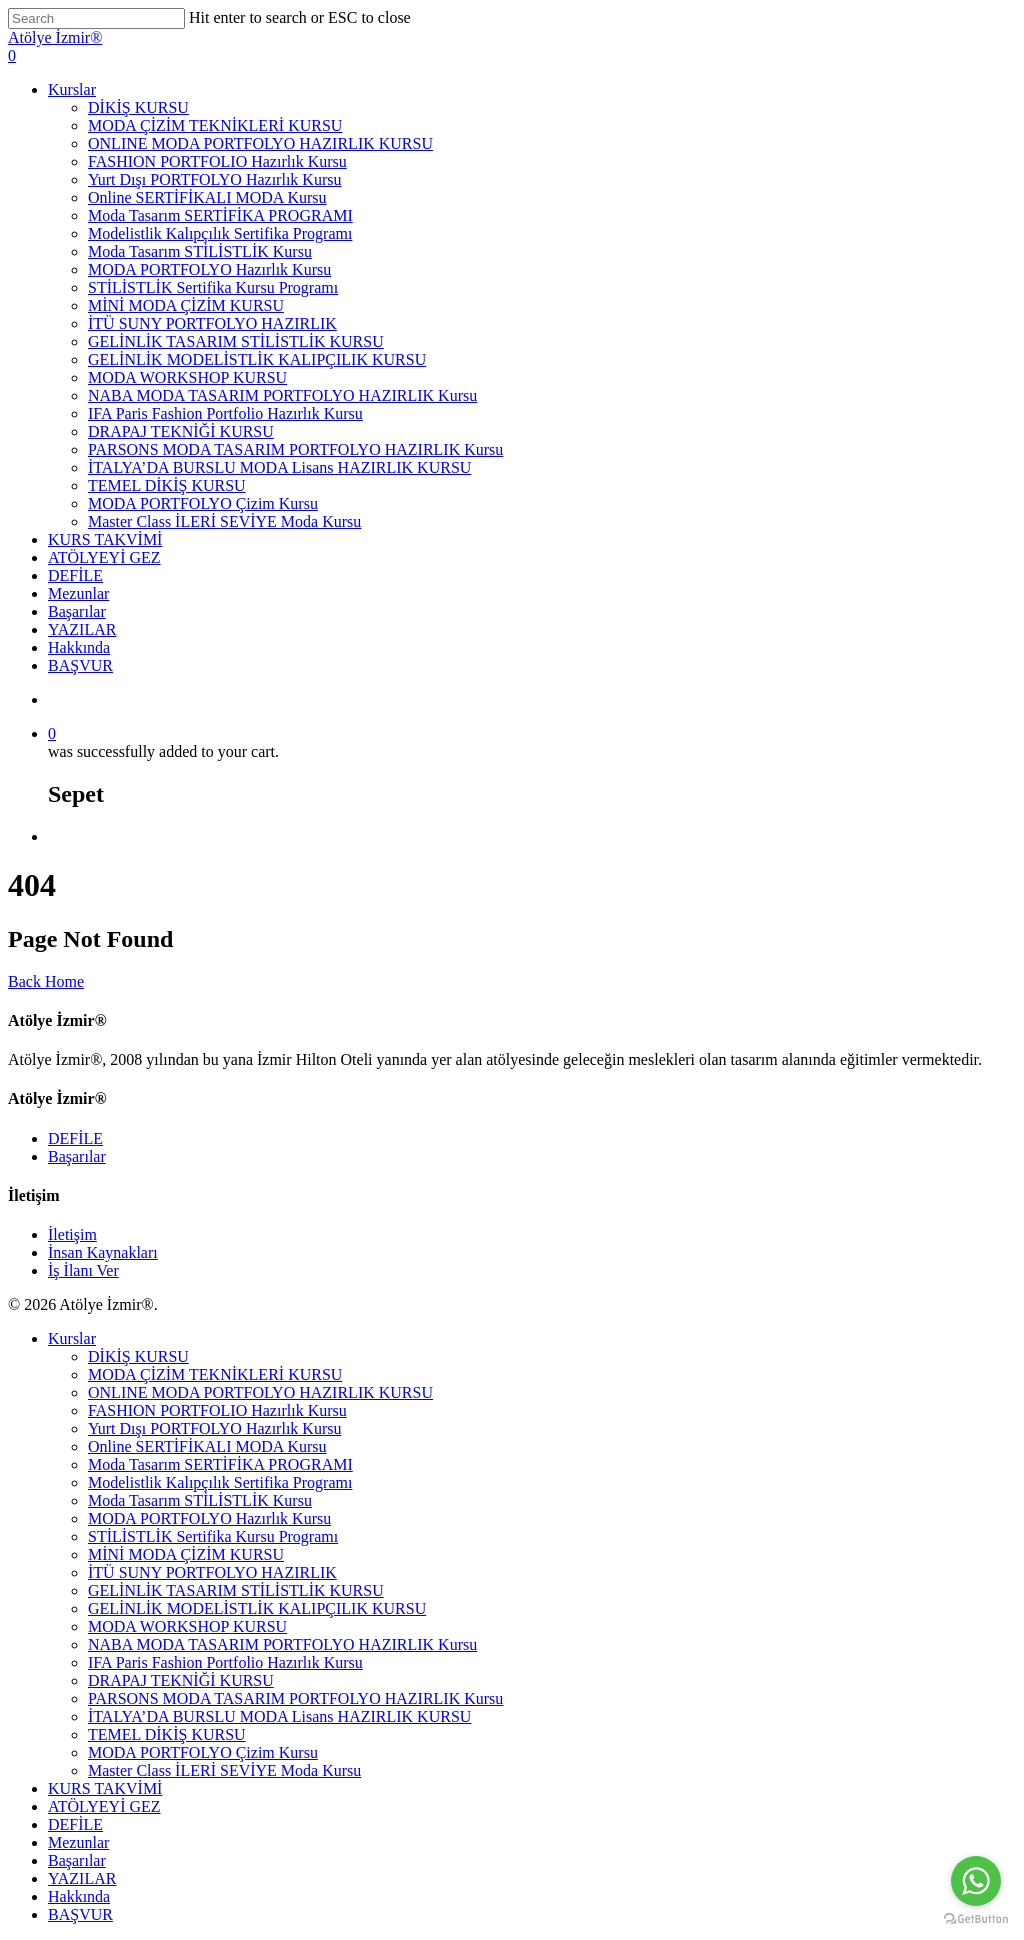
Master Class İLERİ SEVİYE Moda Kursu (224, 521)
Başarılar (77, 611)
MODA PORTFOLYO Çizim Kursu (203, 503)
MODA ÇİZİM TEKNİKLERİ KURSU (215, 125)
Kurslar (72, 89)
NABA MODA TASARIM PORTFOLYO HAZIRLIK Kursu (282, 395)
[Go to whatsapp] (976, 1881)
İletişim (72, 1234)
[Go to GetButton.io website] (976, 1919)
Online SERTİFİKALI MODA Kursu (207, 197)
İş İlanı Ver (83, 1270)
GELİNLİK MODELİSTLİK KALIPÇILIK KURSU (257, 359)
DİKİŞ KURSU (138, 107)
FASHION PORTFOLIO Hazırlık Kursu (217, 161)
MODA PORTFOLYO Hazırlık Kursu (209, 269)
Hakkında (79, 647)
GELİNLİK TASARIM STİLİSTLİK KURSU (236, 341)
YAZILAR (82, 629)
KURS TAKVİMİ (105, 539)
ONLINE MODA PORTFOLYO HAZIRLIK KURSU (260, 143)
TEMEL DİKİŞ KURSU (167, 485)
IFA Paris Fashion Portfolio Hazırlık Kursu (225, 413)
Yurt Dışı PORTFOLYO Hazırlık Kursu (214, 179)
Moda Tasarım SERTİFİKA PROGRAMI (220, 215)
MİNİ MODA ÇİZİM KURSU (186, 305)
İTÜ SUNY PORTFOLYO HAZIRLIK (212, 323)
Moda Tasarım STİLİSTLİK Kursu (200, 251)
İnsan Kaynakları (103, 1252)
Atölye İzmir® (55, 37)
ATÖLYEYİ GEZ (104, 557)
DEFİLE (75, 575)
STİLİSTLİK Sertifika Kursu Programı (213, 287)
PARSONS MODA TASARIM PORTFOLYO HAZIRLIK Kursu (295, 449)
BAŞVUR (80, 665)
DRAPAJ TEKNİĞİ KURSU (181, 431)
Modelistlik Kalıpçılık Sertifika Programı (220, 233)
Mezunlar (78, 593)
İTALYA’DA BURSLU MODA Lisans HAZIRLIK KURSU (279, 467)
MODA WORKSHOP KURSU (187, 377)
